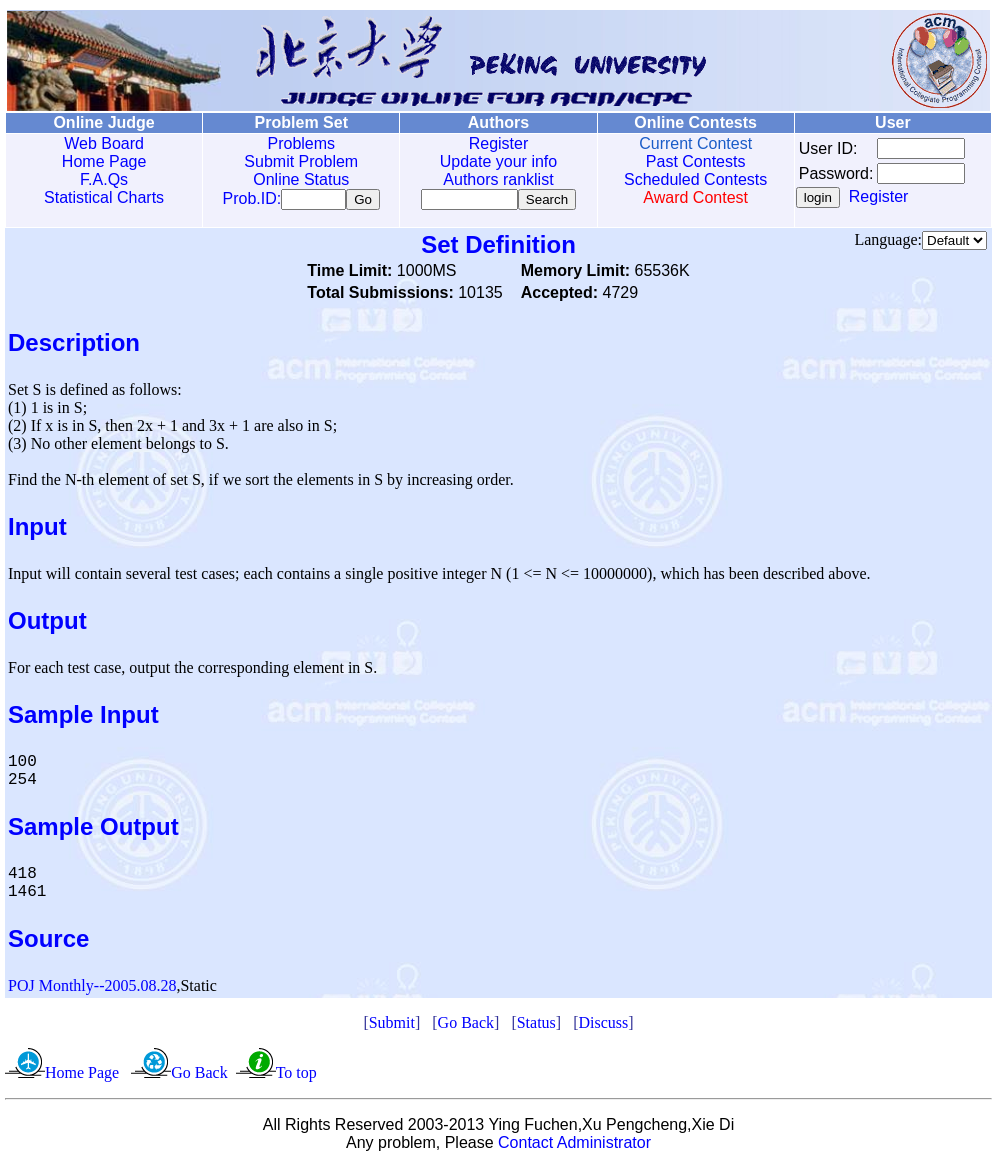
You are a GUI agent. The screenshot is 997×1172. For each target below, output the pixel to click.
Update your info (491, 161)
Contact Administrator (574, 1146)
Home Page (102, 161)
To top (296, 1076)
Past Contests (686, 161)
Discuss (603, 1026)
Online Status (297, 179)
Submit (392, 1026)
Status (536, 1026)
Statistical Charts (103, 197)
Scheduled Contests (685, 179)
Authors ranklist (491, 179)
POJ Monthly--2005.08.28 (92, 989)
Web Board (103, 143)
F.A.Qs (103, 179)
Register (491, 143)
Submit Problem (297, 161)
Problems (297, 143)
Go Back (466, 1026)
